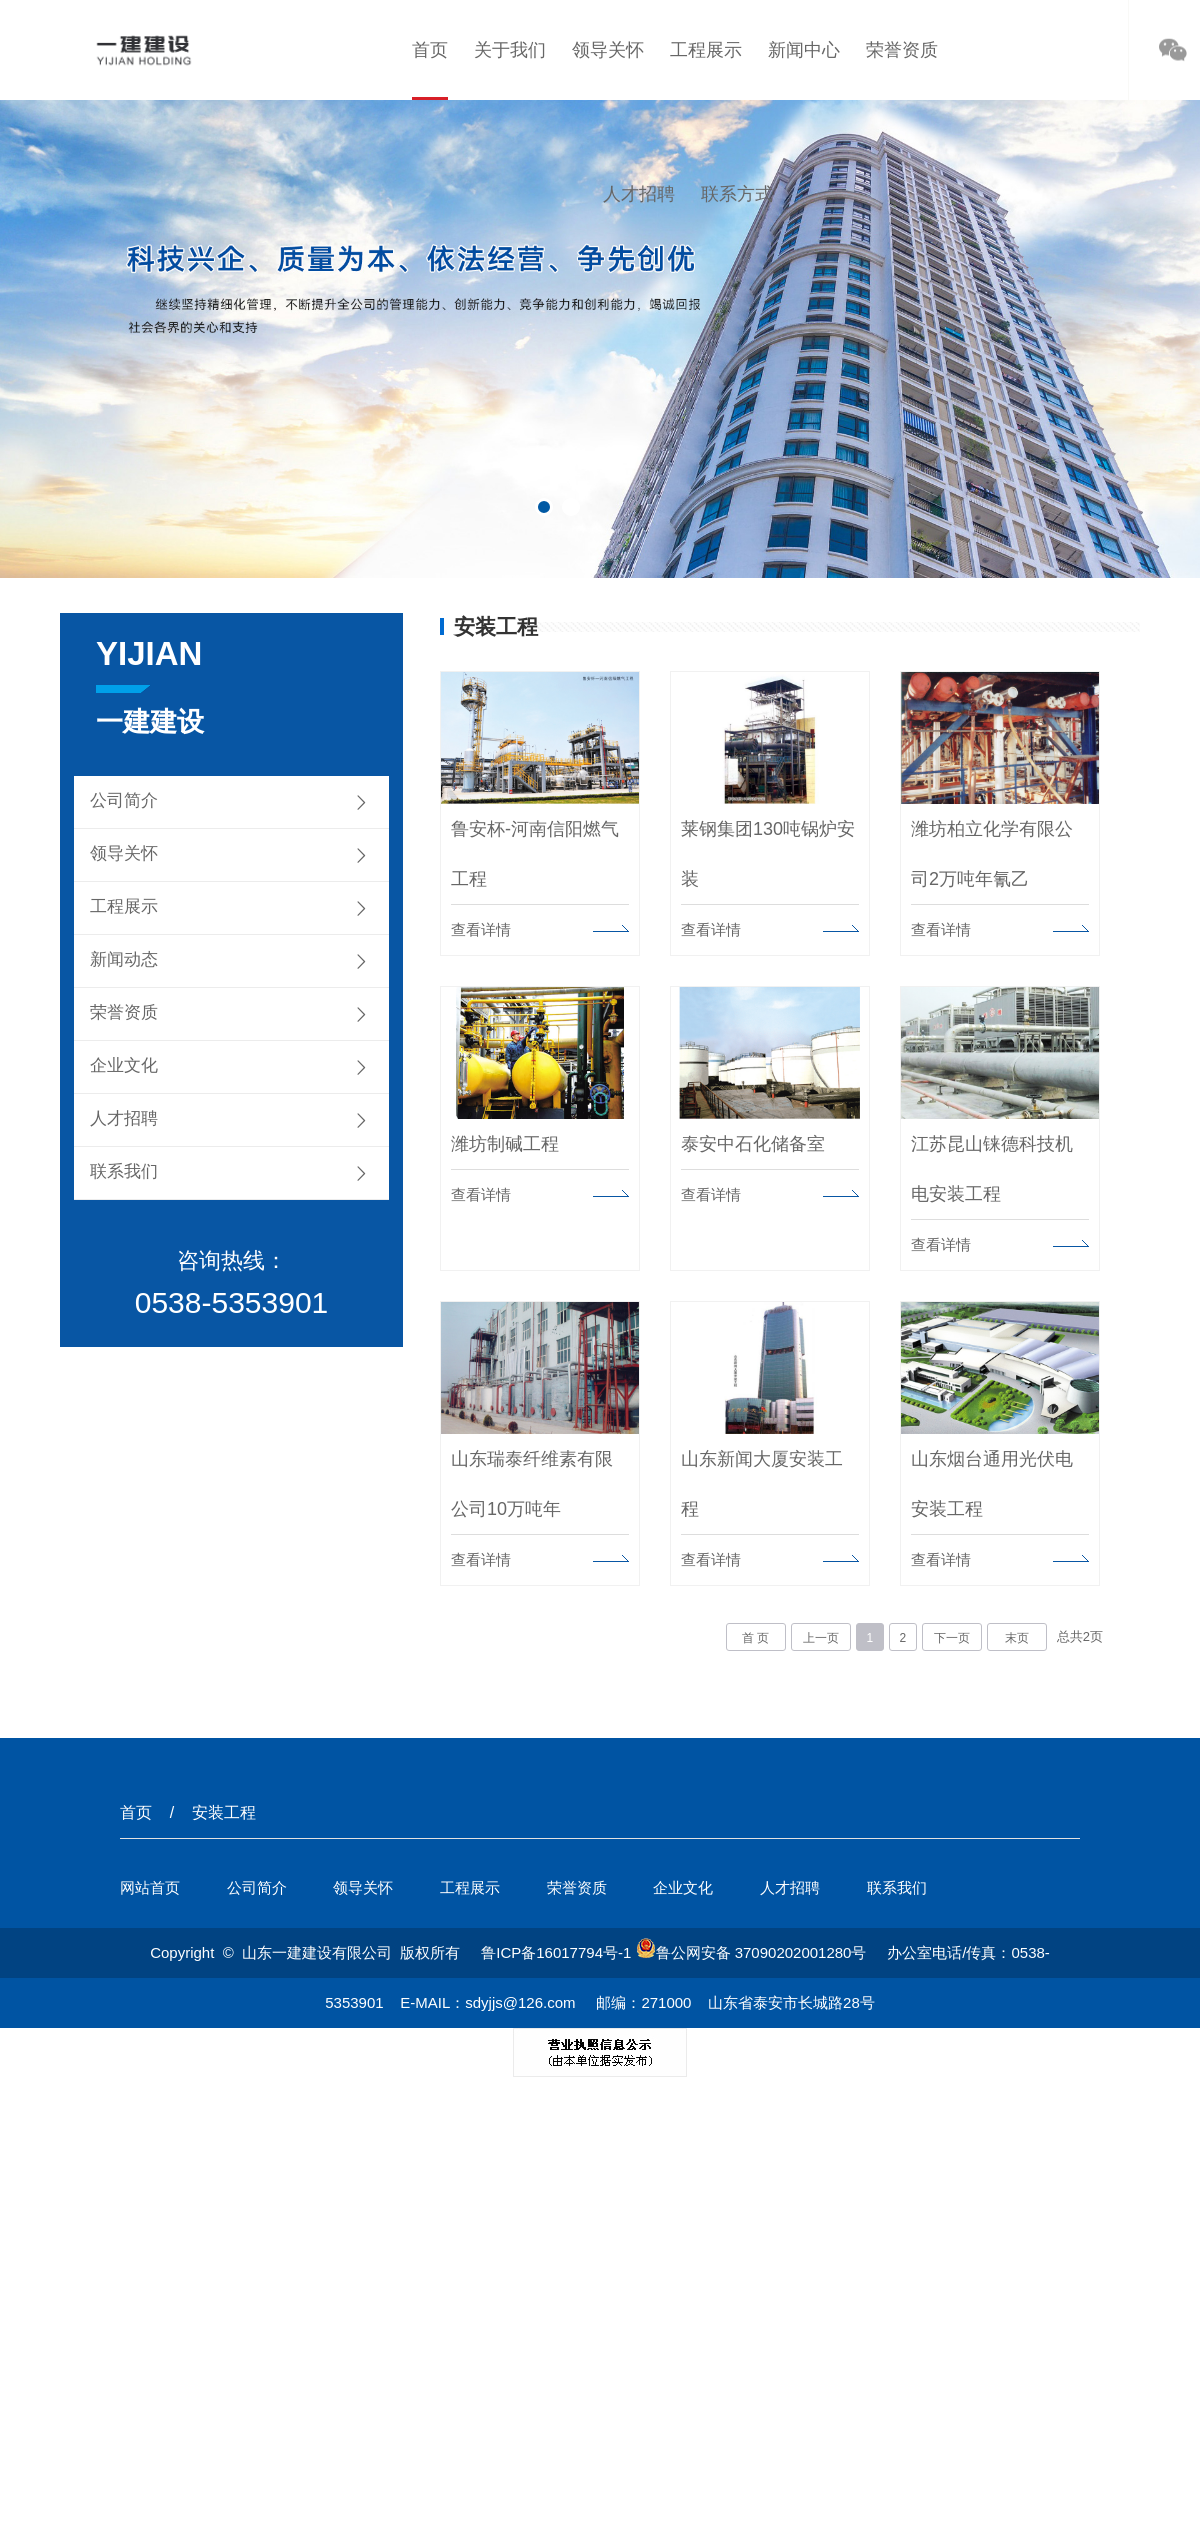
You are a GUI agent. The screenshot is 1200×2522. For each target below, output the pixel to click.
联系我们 (124, 1171)
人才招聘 (639, 194)
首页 (430, 50)
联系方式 (737, 194)
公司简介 (124, 800)
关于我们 (510, 50)
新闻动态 (124, 959)
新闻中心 (804, 50)
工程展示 (706, 50)
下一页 (952, 1640)
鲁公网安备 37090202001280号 (751, 1954)
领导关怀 (608, 50)
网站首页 (150, 1889)
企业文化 (124, 1065)
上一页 (821, 1640)
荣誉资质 (902, 50)
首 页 (755, 1640)
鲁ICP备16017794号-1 (556, 1954)
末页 (1017, 1640)
